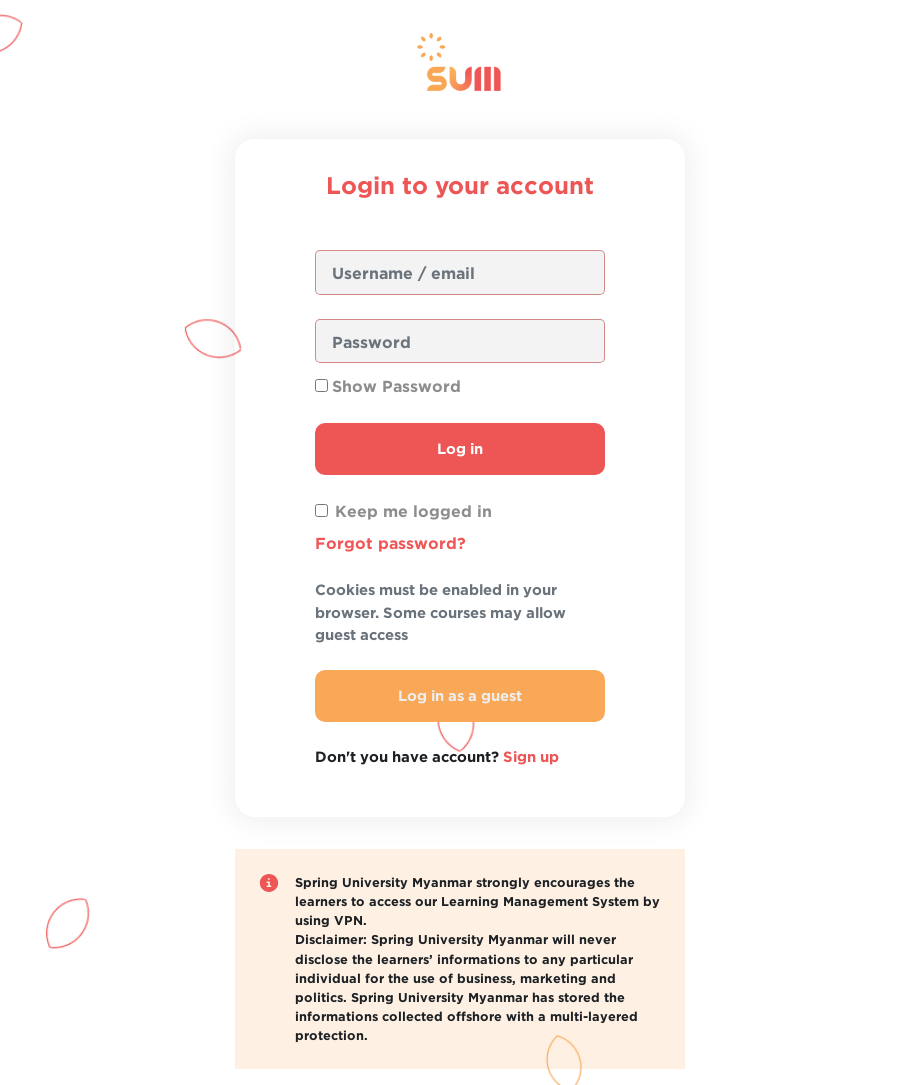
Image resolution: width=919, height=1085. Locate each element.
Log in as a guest (460, 695)
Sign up (531, 756)
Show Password (396, 386)
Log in (460, 448)
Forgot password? (390, 543)
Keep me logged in (413, 511)
